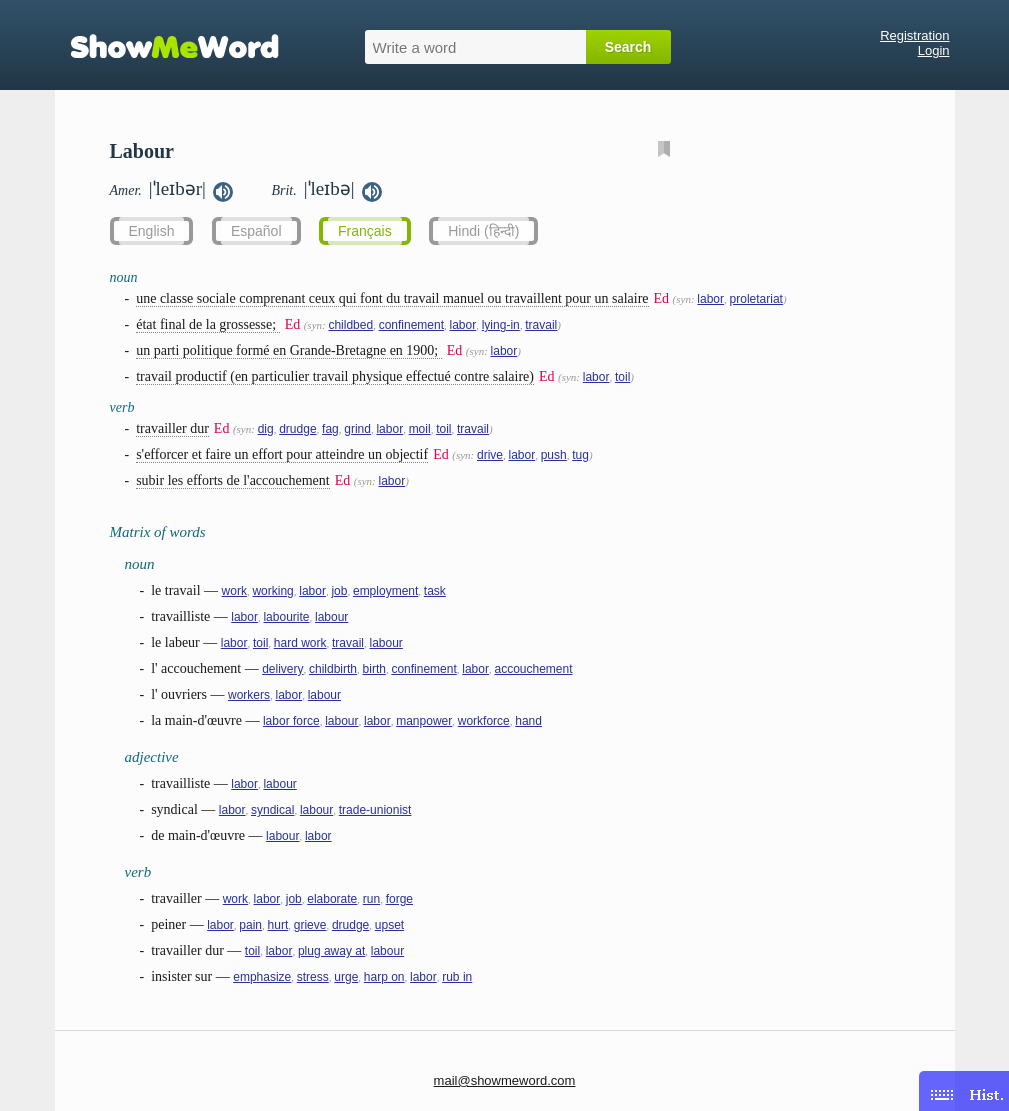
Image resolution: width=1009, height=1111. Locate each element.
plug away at (331, 951)
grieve (310, 925)
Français (365, 231)
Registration (914, 35)
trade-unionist (375, 810)
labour (331, 617)
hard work (300, 643)
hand (528, 721)
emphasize (262, 977)
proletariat (756, 299)
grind (357, 429)
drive (490, 455)
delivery (282, 669)
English (152, 231)
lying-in (501, 325)
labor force (291, 721)
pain (250, 925)
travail (541, 325)
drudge (297, 429)
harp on (384, 977)
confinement (411, 325)
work (234, 591)
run (371, 899)
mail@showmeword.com (505, 1080)
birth (374, 669)
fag (330, 429)
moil (420, 429)
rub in (457, 977)
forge (399, 899)
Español (256, 231)
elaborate (332, 899)
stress (313, 977)
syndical (272, 810)
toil (622, 377)
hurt (278, 925)
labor (710, 299)
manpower (424, 721)
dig (266, 429)
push (554, 455)
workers (249, 695)
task (435, 591)
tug (580, 455)
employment (385, 591)
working (272, 591)
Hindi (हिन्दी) (483, 231)
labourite (286, 617)
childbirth (333, 669)
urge (346, 977)
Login (934, 50)
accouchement (533, 669)
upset (389, 925)
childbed (350, 325)
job (339, 591)
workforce (484, 721)
